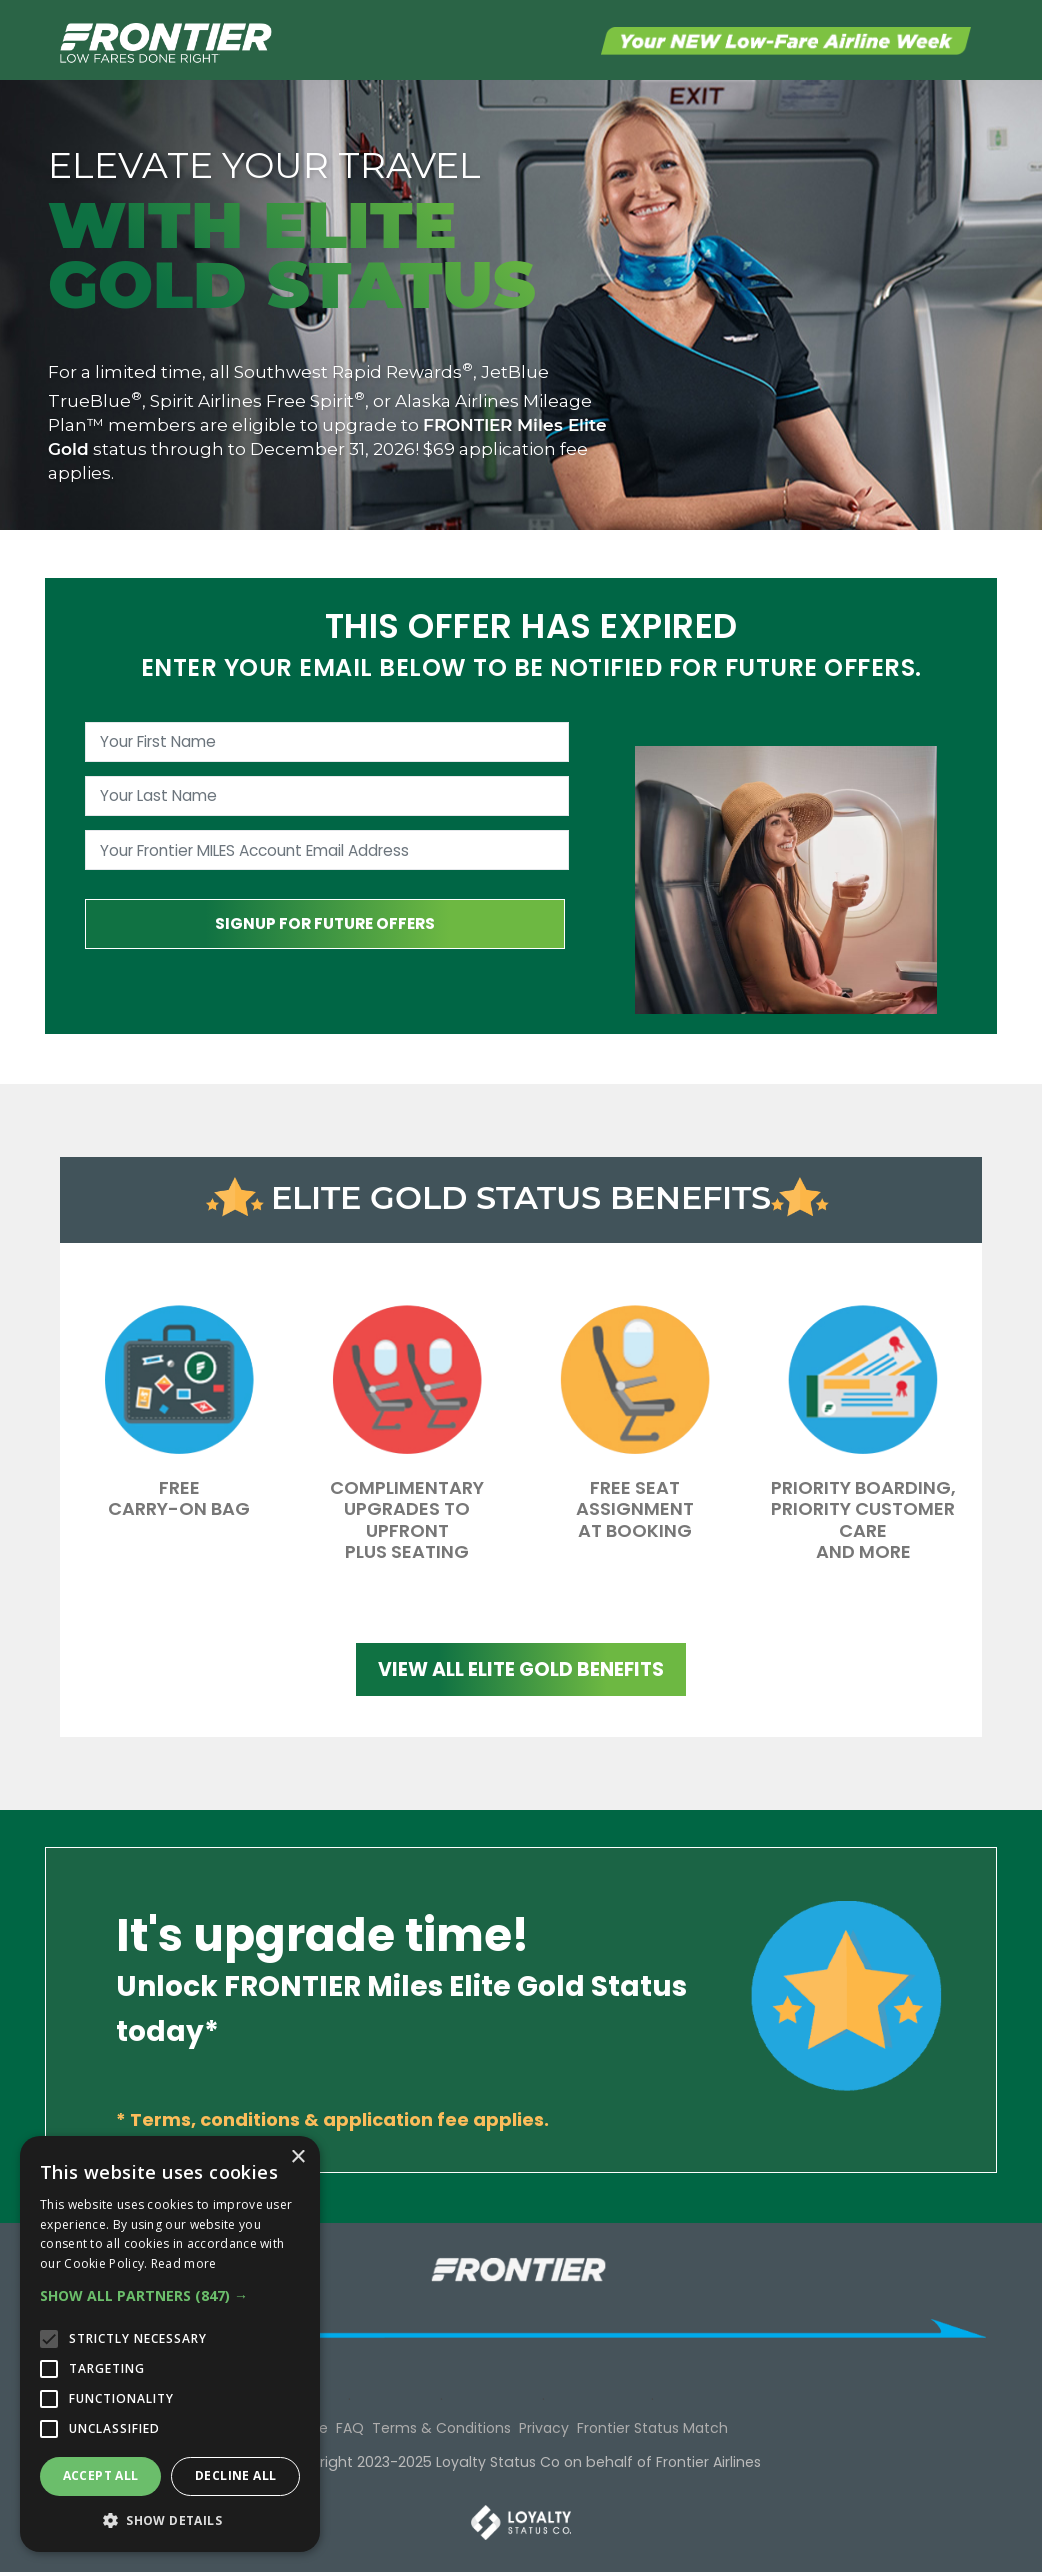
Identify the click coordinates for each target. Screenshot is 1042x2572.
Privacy (544, 2428)
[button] (170, 2295)
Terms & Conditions (441, 2428)
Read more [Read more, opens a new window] (184, 2263)
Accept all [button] (101, 2475)
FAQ (350, 2428)
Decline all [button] (235, 2475)
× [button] (297, 2157)
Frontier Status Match (652, 2428)
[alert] (170, 2344)
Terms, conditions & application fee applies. (339, 2119)
